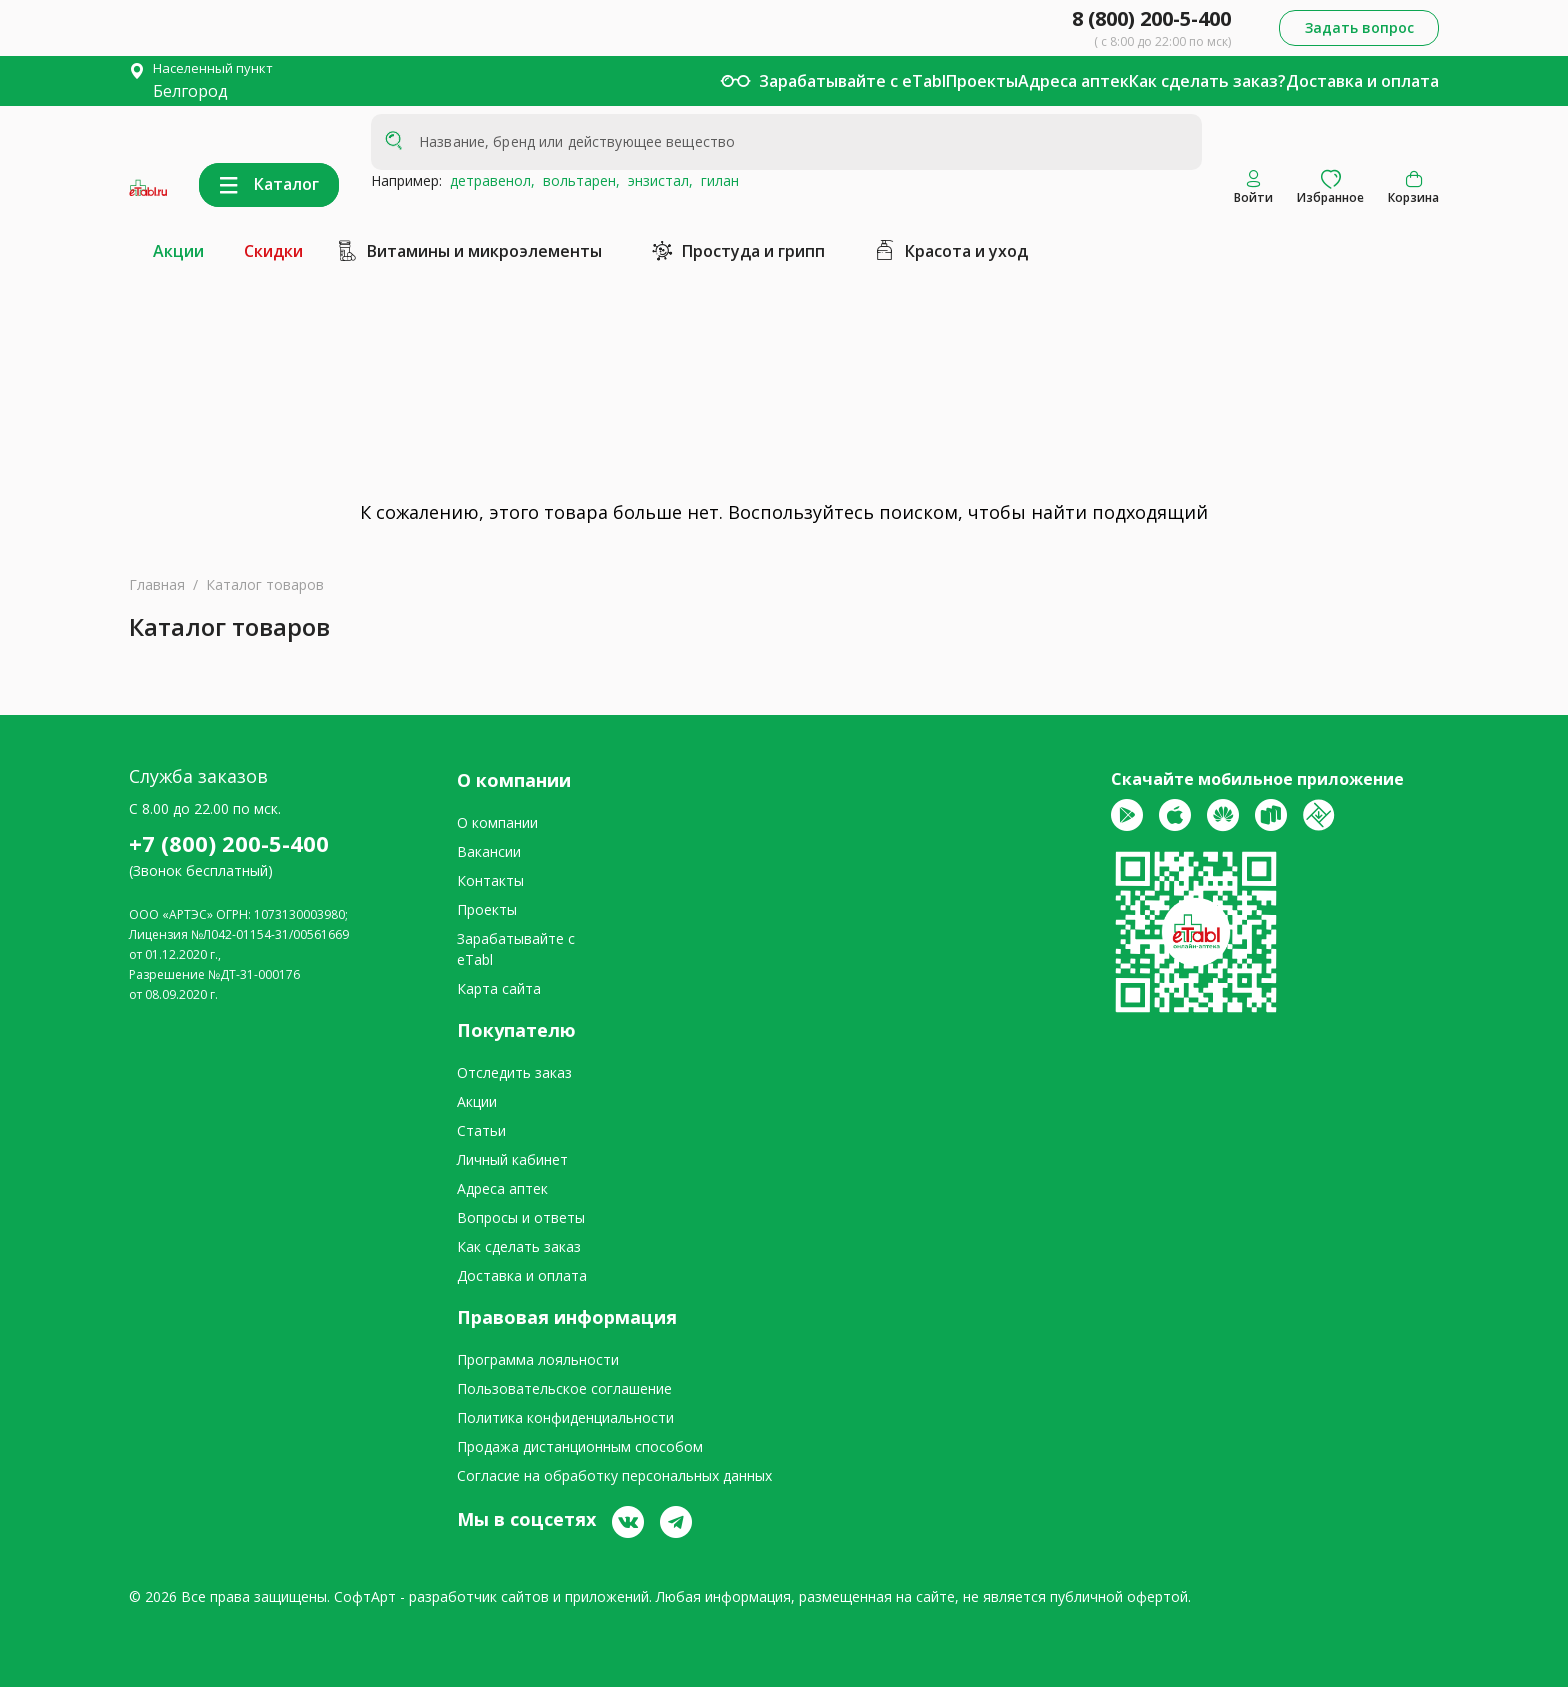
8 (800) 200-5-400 (1151, 18)
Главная (157, 584)
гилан (716, 180)
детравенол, (488, 180)
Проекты (982, 81)
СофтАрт (365, 1596)
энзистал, (656, 180)
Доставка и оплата (1362, 81)
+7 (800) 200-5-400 (229, 843)
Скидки (273, 251)
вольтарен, (577, 180)
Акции (178, 251)
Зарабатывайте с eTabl (852, 81)
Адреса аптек (1073, 81)
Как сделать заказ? (1207, 81)
